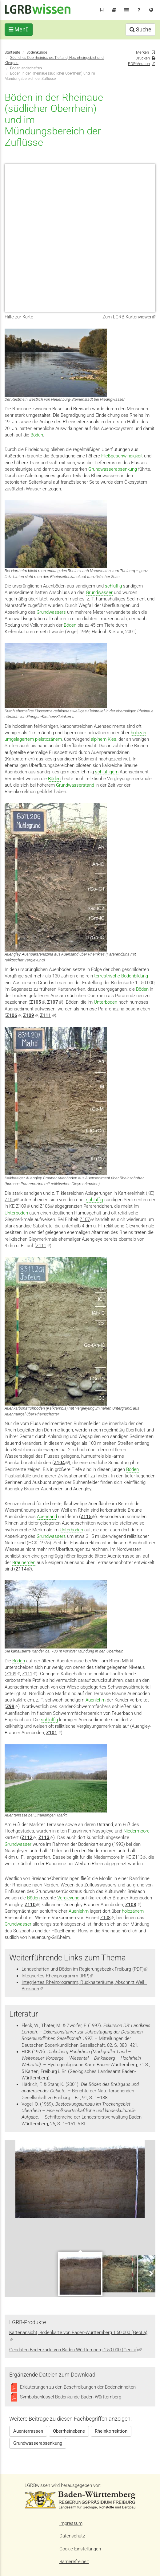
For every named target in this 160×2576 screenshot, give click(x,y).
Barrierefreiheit (74, 2561)
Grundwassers (51, 612)
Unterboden (105, 1002)
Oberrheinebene (69, 2431)
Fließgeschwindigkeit (122, 456)
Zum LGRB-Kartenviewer (128, 317)
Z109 (23, 1206)
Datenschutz (72, 2536)
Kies (112, 739)
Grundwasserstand (75, 785)
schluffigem (106, 772)
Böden (36, 435)
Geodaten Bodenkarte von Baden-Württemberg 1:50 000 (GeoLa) (75, 2350)
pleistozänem (48, 739)
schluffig (113, 586)
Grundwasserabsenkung (112, 469)
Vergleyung (68, 1898)
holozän (138, 732)
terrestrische (107, 976)
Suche (140, 29)
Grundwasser (99, 592)
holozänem (133, 1911)
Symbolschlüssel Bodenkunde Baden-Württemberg (70, 2397)
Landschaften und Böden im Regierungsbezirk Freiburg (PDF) (84, 1969)
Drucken (142, 58)
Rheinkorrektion (111, 2431)
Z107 (87, 1219)
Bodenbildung (134, 976)
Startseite (12, 52)
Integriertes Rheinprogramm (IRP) (57, 1976)
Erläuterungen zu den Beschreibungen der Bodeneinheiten (78, 2387)
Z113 (139, 1857)
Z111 (47, 1015)
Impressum (70, 2523)
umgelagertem (19, 739)
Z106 (47, 1206)
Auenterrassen (28, 2431)
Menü (19, 29)
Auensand (47, 1516)
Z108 (107, 1917)
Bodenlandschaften (26, 68)
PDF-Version (139, 63)
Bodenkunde (36, 52)
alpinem (98, 739)
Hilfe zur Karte (19, 317)
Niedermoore (136, 1831)
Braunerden (23, 1562)
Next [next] (150, 2273)
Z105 (11, 1199)
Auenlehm (96, 1700)
